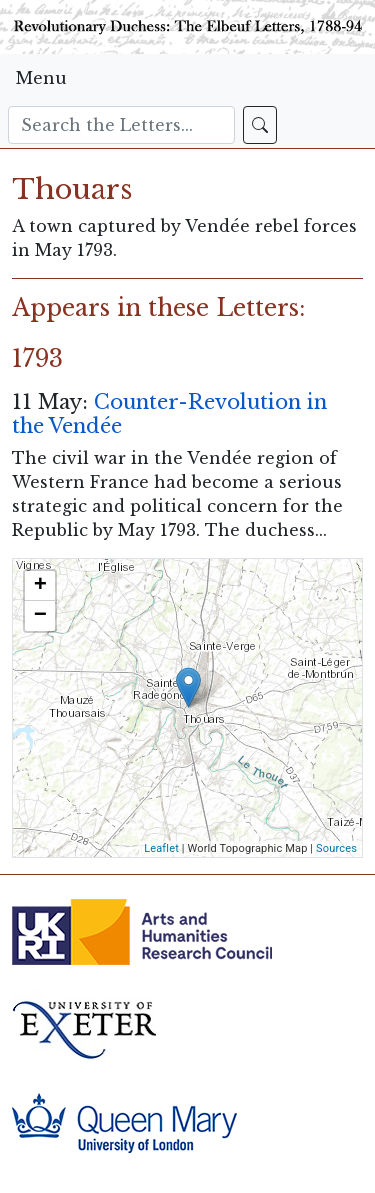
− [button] (40, 616)
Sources (336, 848)
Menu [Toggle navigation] (41, 78)
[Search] (121, 125)
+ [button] (40, 586)
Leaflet (161, 848)
